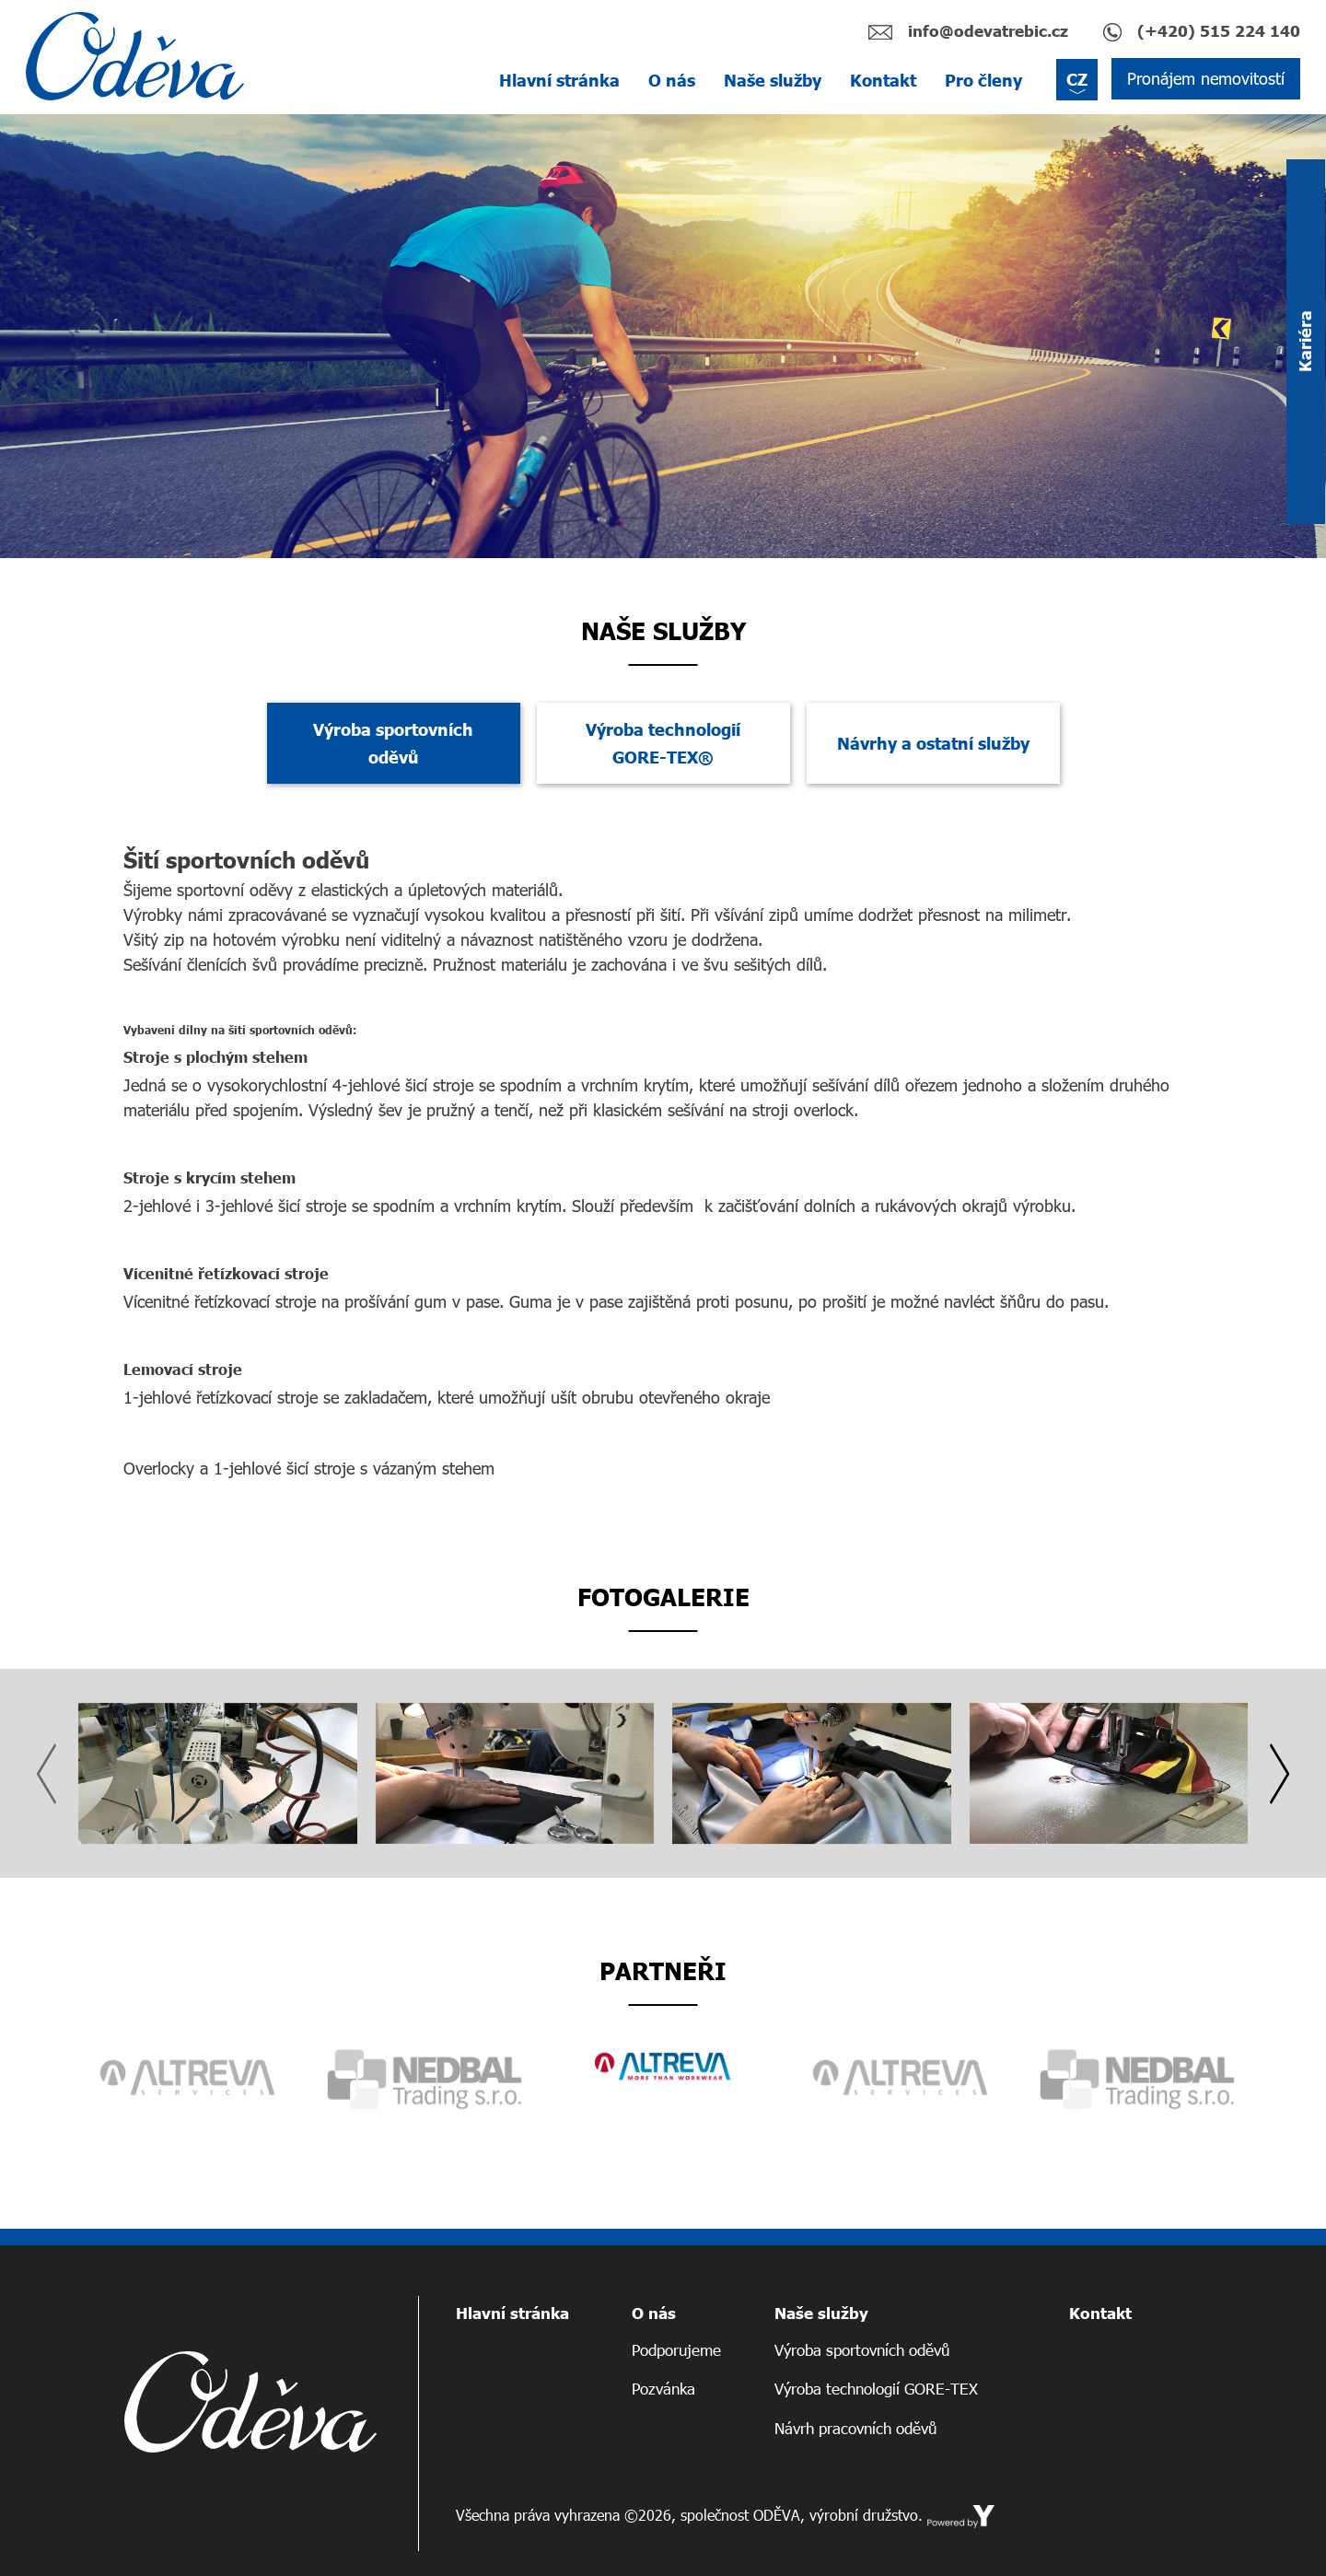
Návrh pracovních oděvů (855, 2428)
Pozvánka (663, 2388)
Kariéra (1305, 342)
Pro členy (983, 80)
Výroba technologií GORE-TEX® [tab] (663, 743)
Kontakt (883, 80)
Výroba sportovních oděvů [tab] (393, 743)
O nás (671, 80)
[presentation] (46, 1773)
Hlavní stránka (559, 80)
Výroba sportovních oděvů (861, 2350)
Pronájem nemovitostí (1206, 78)
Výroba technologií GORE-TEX (876, 2388)
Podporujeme (676, 2350)
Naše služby (772, 80)
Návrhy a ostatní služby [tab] (933, 743)
